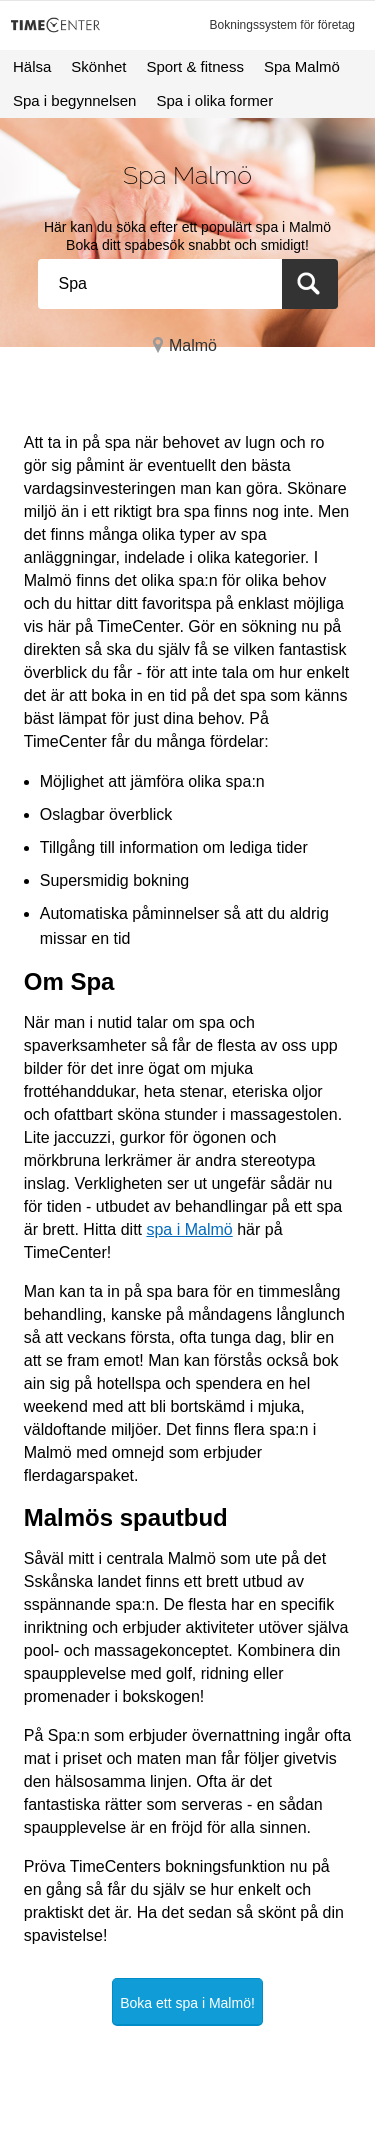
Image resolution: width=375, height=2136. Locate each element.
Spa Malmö (302, 66)
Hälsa (32, 66)
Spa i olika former (214, 100)
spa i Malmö (189, 1229)
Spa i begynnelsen (74, 100)
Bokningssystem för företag (282, 25)
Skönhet (98, 66)
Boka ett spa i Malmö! (187, 2003)
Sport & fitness (195, 66)
